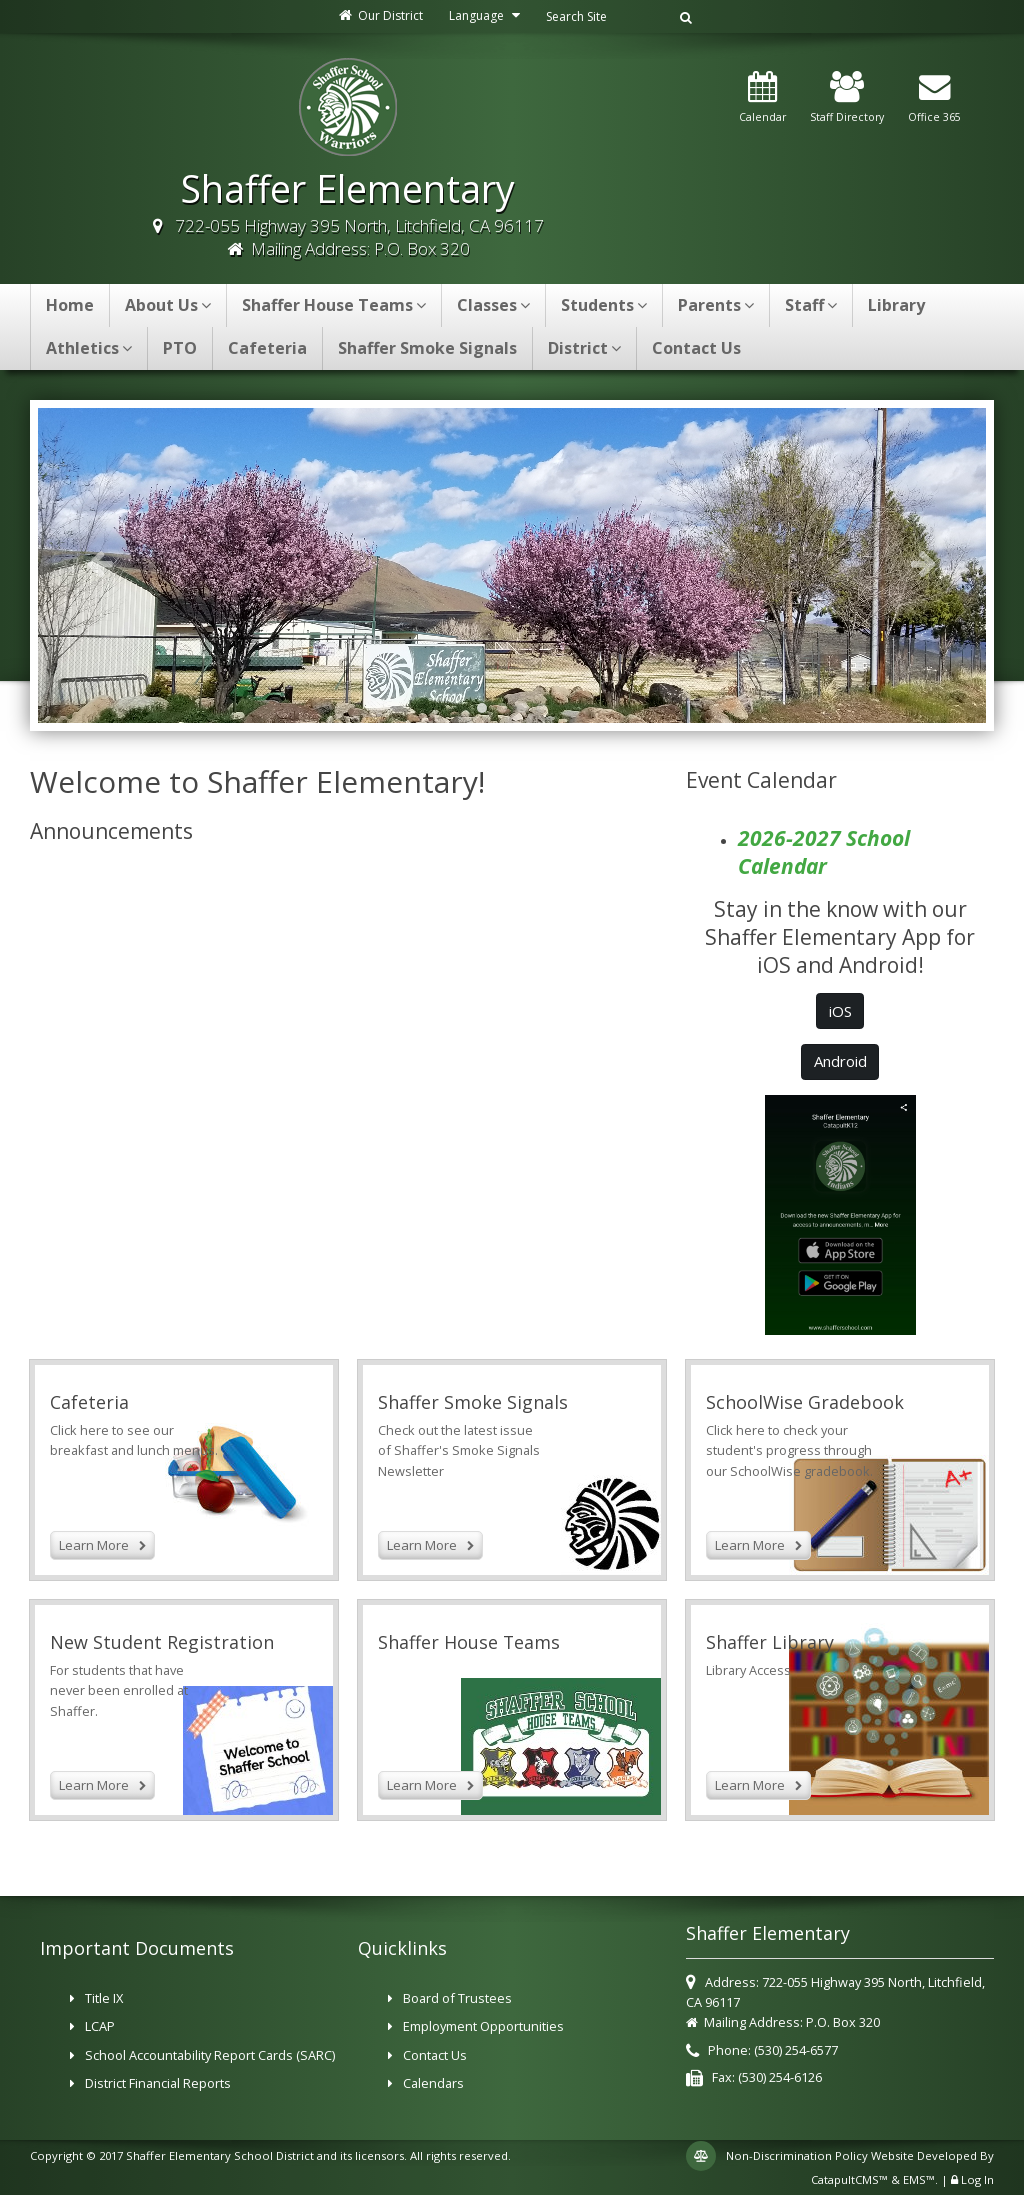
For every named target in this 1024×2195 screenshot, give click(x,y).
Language (487, 15)
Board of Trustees (457, 1998)
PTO (180, 348)
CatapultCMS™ (849, 2179)
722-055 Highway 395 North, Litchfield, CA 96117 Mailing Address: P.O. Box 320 (359, 237)
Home (70, 305)
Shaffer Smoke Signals (427, 348)
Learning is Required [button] (527, 708)
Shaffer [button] (547, 708)
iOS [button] (840, 1011)
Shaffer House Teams (334, 305)
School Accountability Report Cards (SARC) (210, 2055)
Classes (493, 305)
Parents (716, 305)
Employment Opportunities (483, 2026)
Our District (380, 15)
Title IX (104, 1998)
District (584, 348)
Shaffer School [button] (487, 708)
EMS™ (919, 2179)
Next (924, 563)
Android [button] (840, 1061)
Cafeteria (267, 348)
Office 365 (934, 98)
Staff (811, 305)
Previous (100, 563)
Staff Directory (847, 98)
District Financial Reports (158, 2083)
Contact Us (696, 348)
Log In (977, 2179)
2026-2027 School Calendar (824, 852)
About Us (168, 305)
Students (604, 305)
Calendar (762, 98)
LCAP (100, 2026)
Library (896, 305)
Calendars (433, 2083)
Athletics (89, 348)
